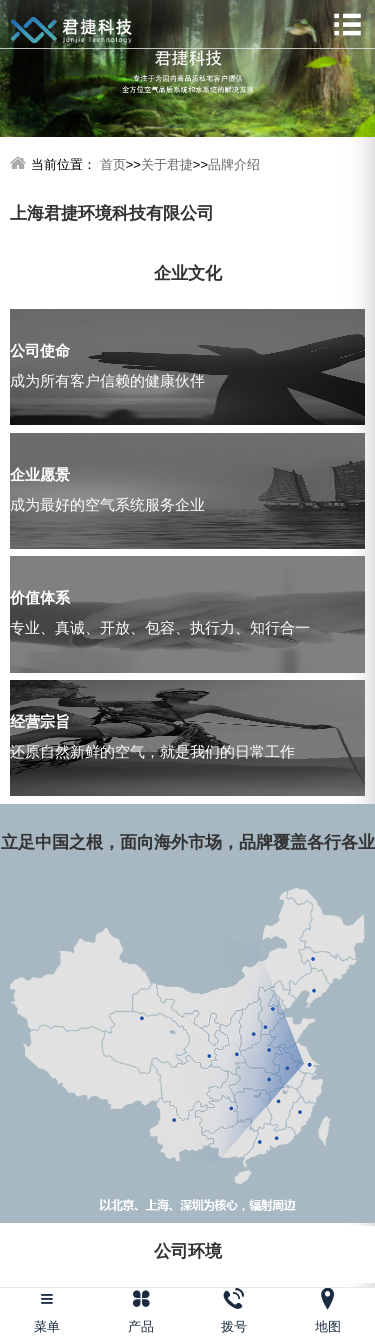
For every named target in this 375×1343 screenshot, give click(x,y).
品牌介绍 (234, 164)
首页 (113, 164)
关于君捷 (167, 164)
